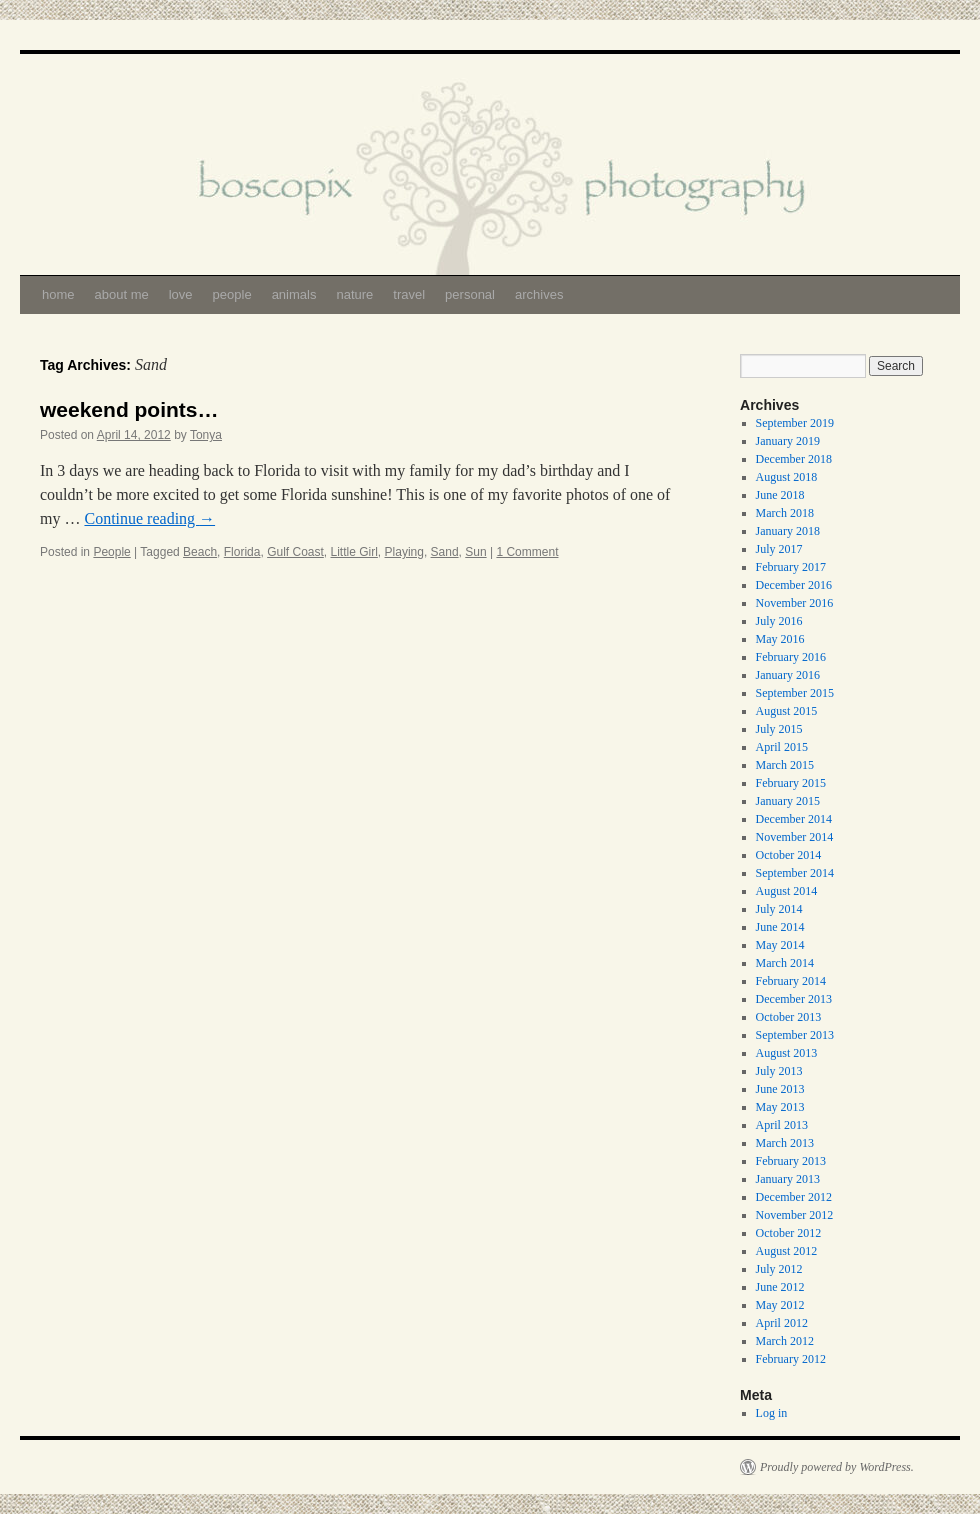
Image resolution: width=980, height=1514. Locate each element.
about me (122, 294)
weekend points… (129, 409)
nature (354, 294)
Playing (404, 552)
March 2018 (785, 513)
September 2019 (795, 423)
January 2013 (788, 1179)
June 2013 (780, 1089)
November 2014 (795, 837)
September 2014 (795, 873)
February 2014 (791, 981)
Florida (242, 552)
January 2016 (788, 675)
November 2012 (795, 1215)
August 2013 (787, 1053)
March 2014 (785, 963)
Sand (445, 552)
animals (294, 294)
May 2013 (780, 1107)
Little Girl (354, 552)
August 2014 (787, 891)
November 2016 (795, 603)
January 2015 (788, 801)
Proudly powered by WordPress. (837, 1467)
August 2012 (787, 1251)
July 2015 (779, 729)
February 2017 (791, 567)
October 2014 (789, 855)
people (232, 294)
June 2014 (780, 927)
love (181, 294)
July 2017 (779, 549)
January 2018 (788, 531)
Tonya (206, 435)
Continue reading (149, 518)
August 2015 (787, 711)
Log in (772, 1413)
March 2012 (785, 1341)
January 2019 (788, 441)
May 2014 (780, 945)
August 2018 (787, 477)
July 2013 (779, 1071)
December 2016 (794, 585)
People (111, 552)
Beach (200, 552)
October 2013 (789, 1017)
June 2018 (780, 495)
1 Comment (527, 552)
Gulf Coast (295, 552)
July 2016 (779, 621)
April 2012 (782, 1323)
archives (539, 294)
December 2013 (794, 999)
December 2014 (794, 819)
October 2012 (789, 1233)
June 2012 (780, 1287)
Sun (475, 552)
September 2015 (795, 693)
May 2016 (780, 639)
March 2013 (785, 1143)
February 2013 (791, 1161)
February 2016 (791, 657)
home (58, 294)
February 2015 (791, 783)
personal (470, 294)
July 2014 (779, 909)
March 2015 (785, 765)
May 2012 (780, 1305)
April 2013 (782, 1125)
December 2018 (794, 459)
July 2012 (779, 1269)
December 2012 (794, 1197)
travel (409, 294)
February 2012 (791, 1359)
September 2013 (795, 1035)
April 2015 (782, 747)
